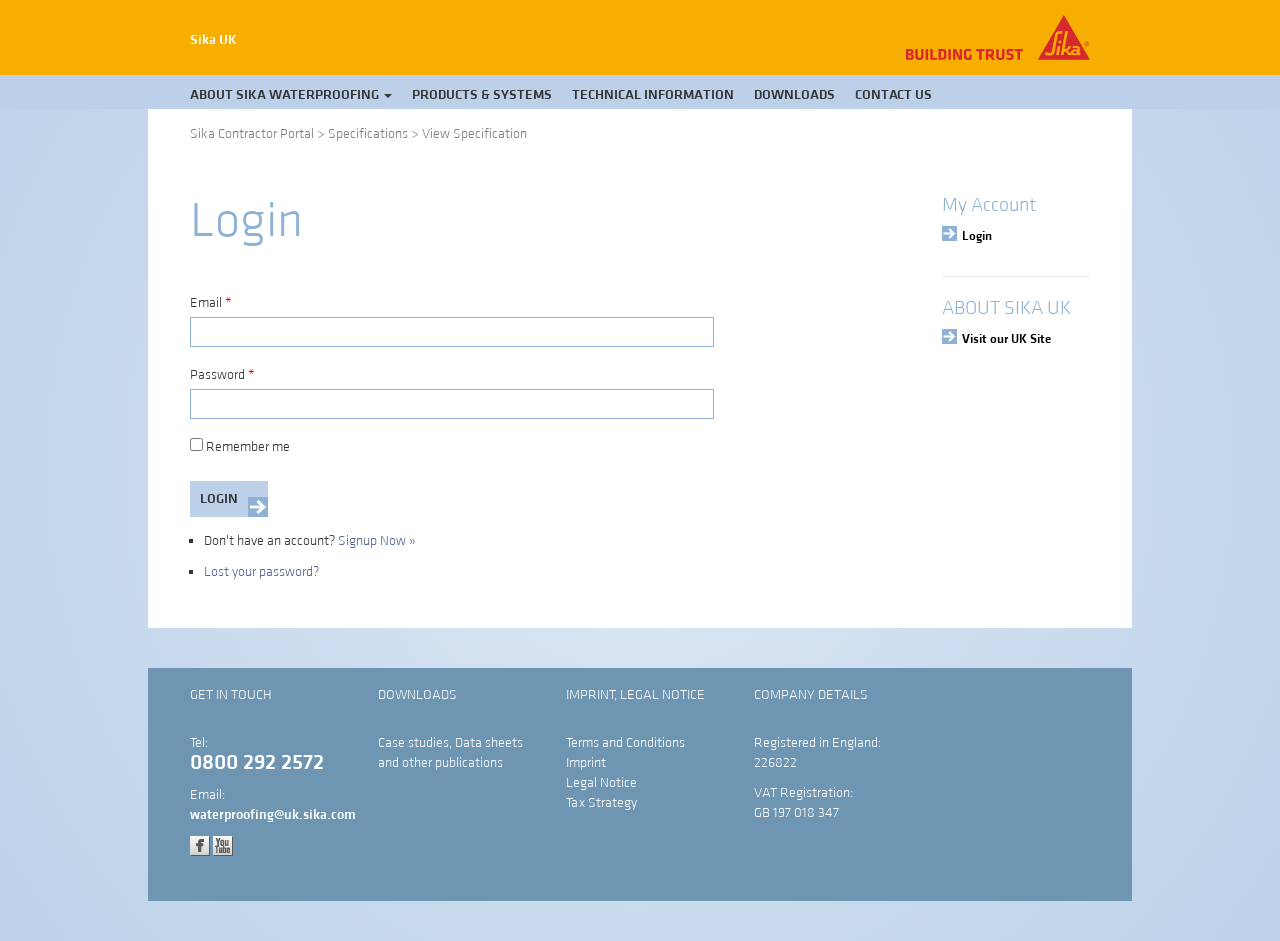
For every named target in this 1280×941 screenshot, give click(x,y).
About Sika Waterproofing (291, 95)
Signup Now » (377, 541)
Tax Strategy (601, 803)
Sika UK (213, 40)
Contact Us (893, 95)
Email (211, 303)
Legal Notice (601, 783)
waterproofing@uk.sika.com (273, 815)
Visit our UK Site (1006, 339)
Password (222, 375)
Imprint (586, 763)
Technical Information (653, 95)
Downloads (794, 95)
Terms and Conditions (625, 743)
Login (977, 236)
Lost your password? (261, 572)
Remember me (240, 447)
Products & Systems (482, 95)
